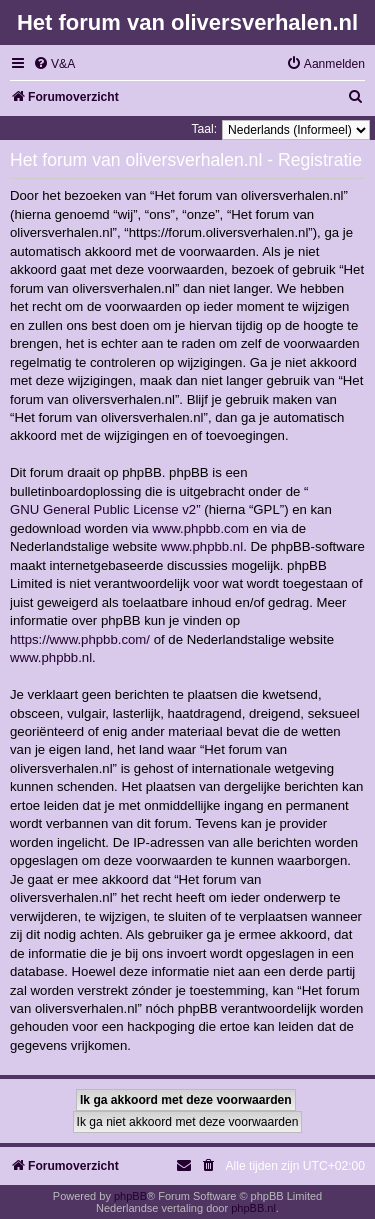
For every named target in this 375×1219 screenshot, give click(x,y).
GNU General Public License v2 (103, 509)
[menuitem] (54, 64)
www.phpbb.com (200, 528)
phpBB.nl (253, 1208)
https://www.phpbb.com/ (80, 639)
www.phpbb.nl (202, 546)
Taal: (204, 129)
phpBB (130, 1196)
